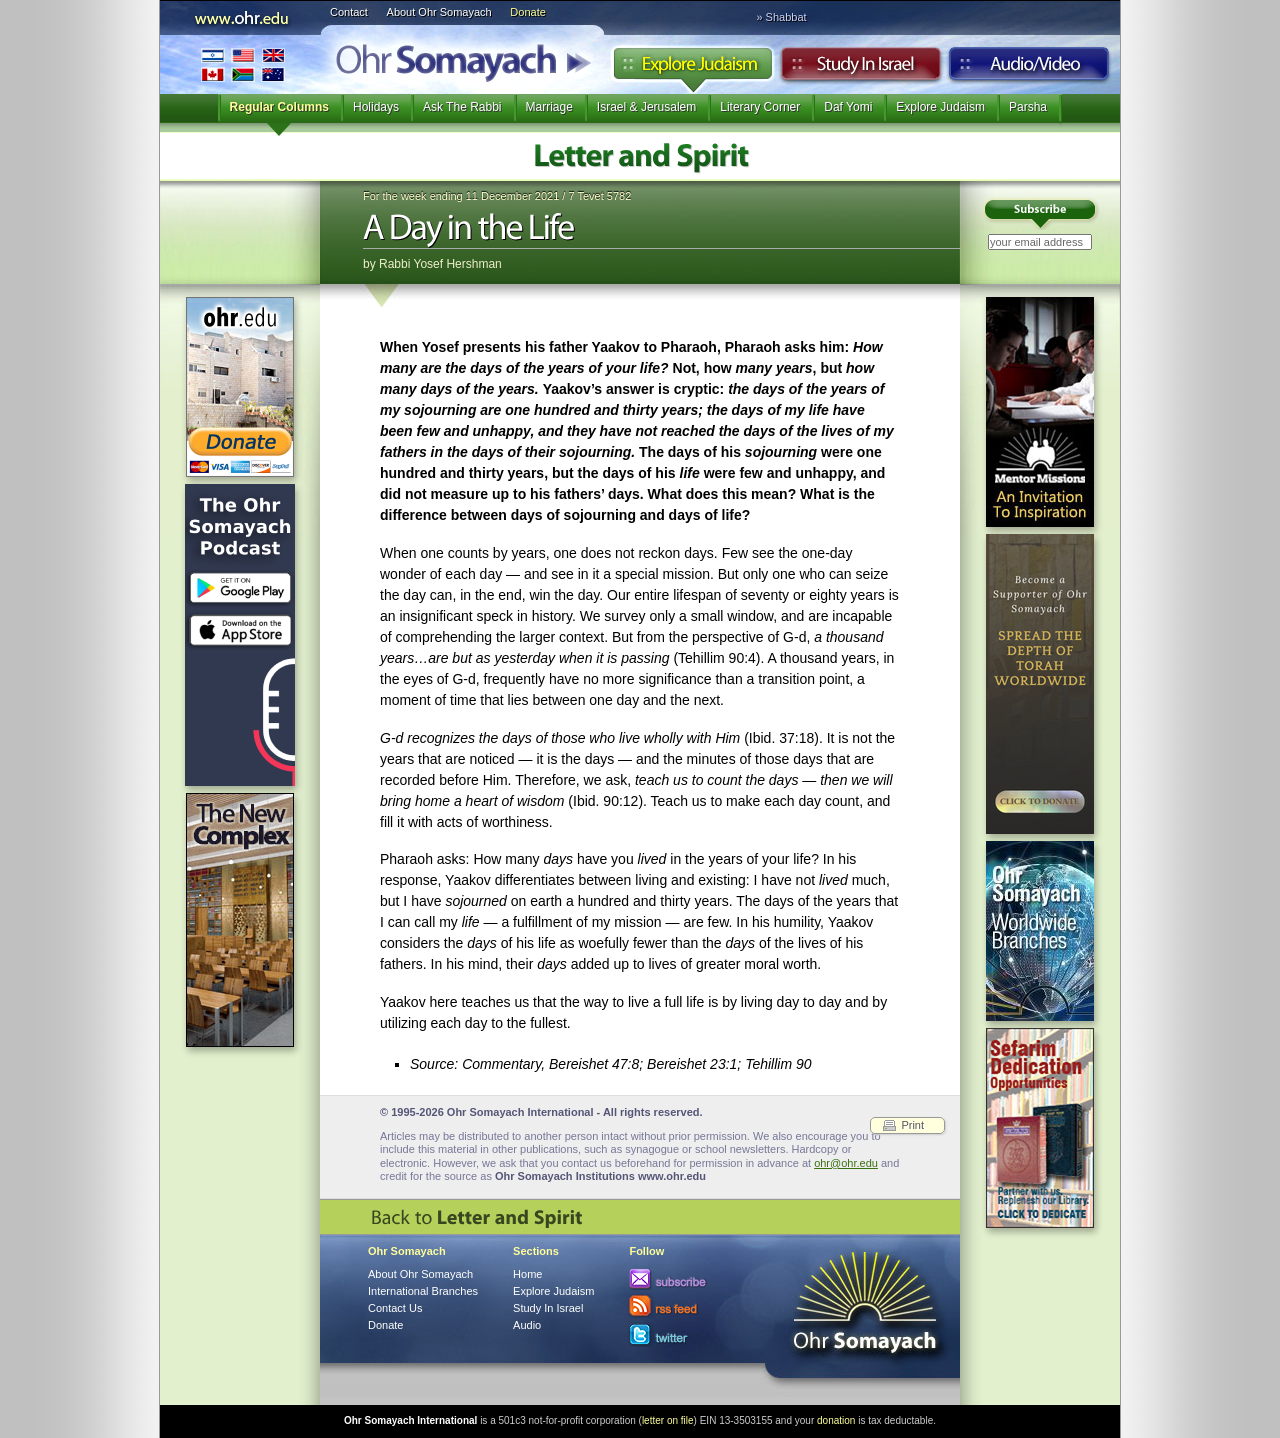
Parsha (1028, 107)
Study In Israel (548, 1308)
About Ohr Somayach (439, 12)
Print (912, 1125)
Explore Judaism (692, 69)
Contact (349, 12)
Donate (527, 12)
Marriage (549, 107)
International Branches (243, 64)
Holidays (376, 107)
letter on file (668, 1420)
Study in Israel (861, 69)
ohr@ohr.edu (846, 1163)
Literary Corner (760, 107)
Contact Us (395, 1308)
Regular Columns (279, 107)
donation (836, 1420)
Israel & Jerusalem (646, 107)
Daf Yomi (848, 107)
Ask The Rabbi (462, 107)
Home (527, 1274)
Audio (1029, 69)
